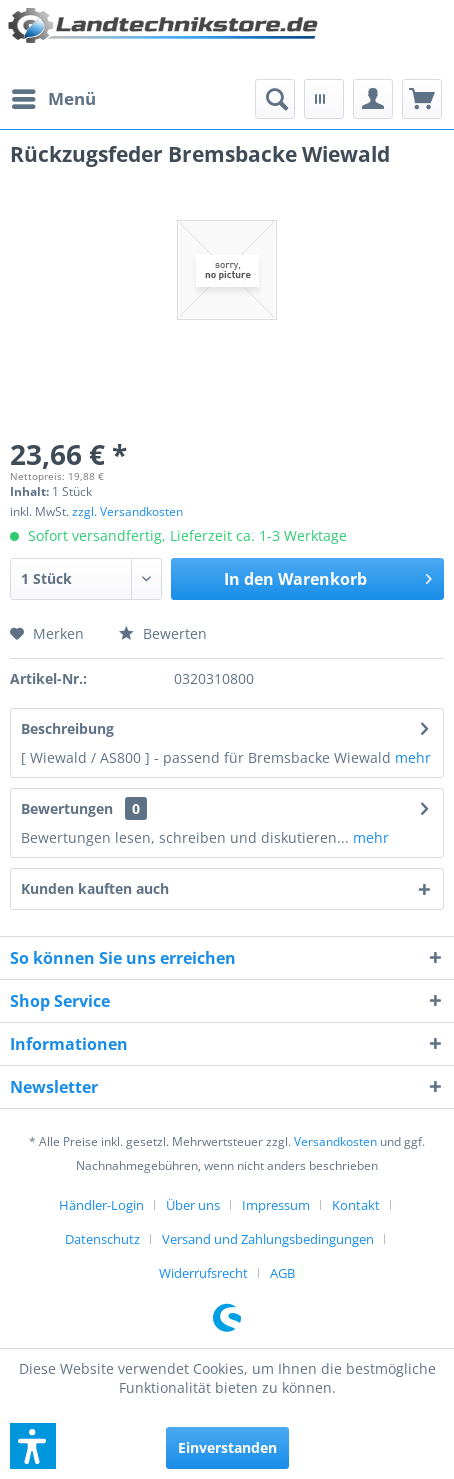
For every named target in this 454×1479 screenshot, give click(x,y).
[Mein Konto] (373, 99)
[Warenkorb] (422, 99)
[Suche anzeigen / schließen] (275, 99)
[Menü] (53, 99)
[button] (33, 1446)
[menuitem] (53, 99)
